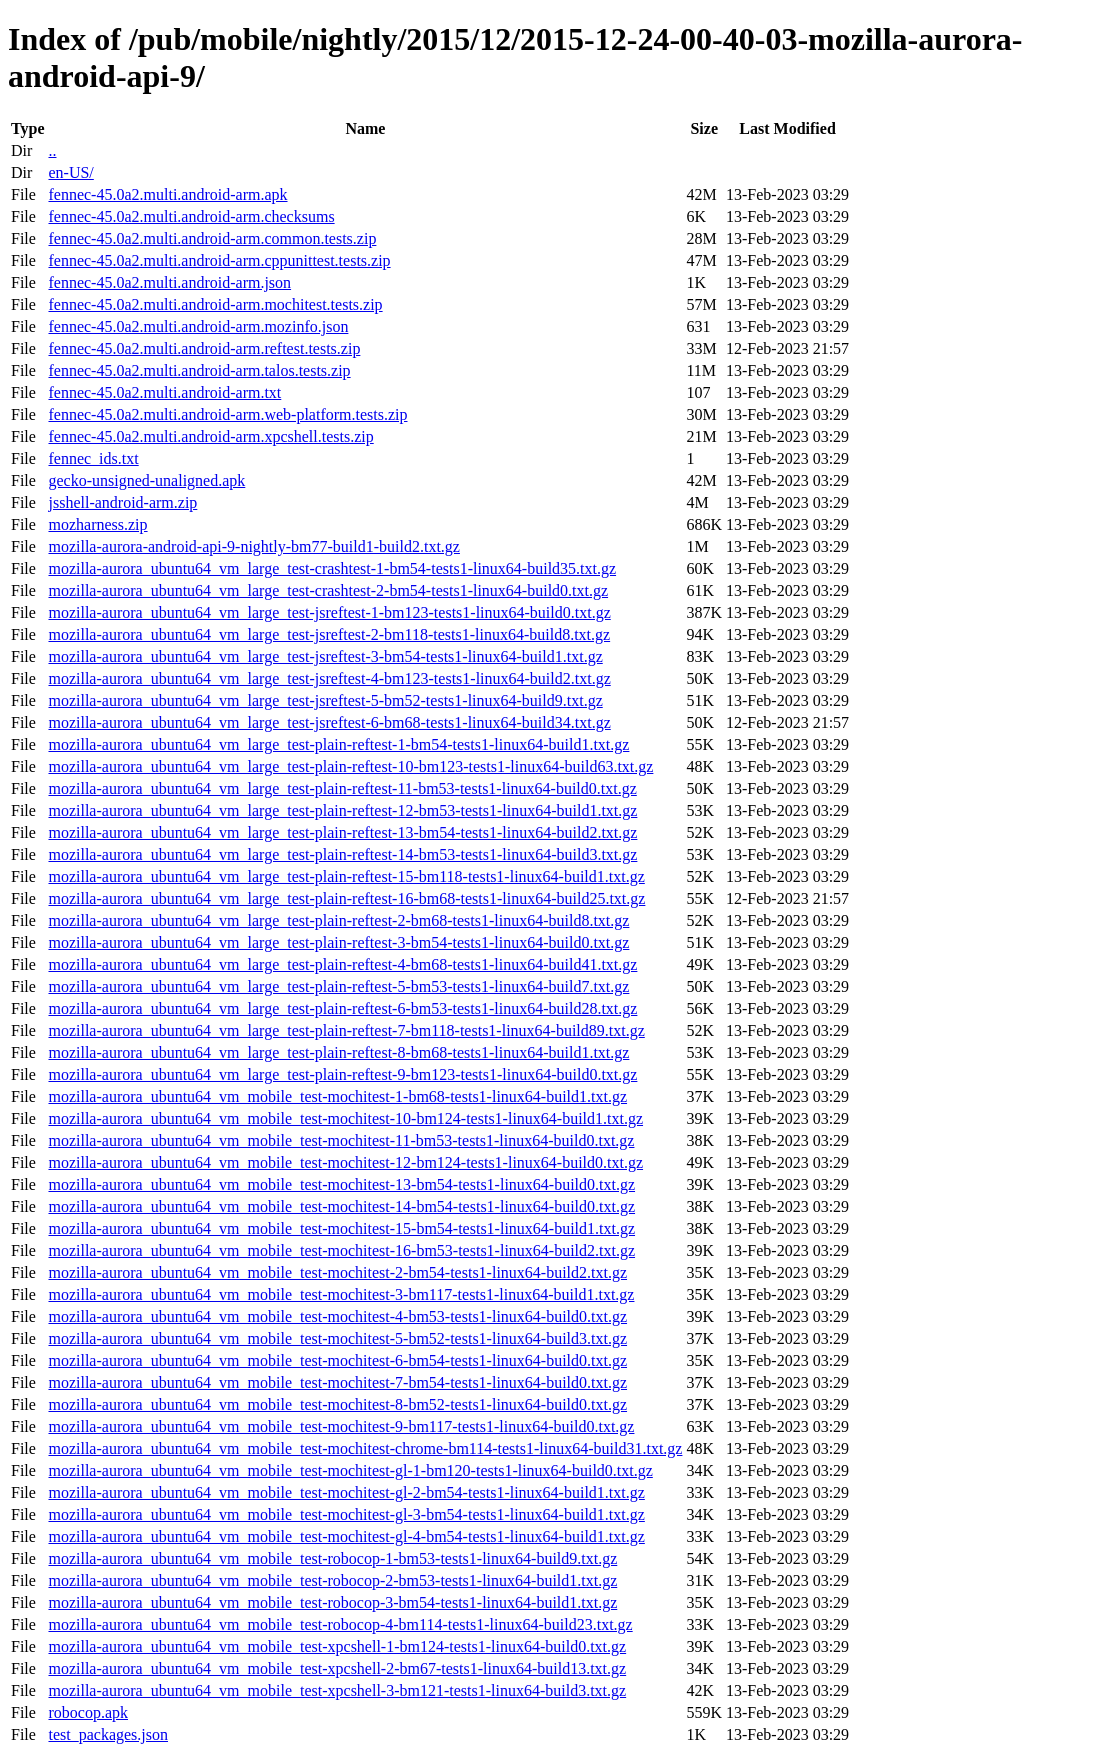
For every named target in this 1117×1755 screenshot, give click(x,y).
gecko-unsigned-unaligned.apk (146, 480)
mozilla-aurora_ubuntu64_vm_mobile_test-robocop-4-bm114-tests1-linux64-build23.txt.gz (340, 1624)
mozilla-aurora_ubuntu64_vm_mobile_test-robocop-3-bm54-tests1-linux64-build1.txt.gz (332, 1602)
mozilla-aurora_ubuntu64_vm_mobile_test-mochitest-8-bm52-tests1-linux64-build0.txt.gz (337, 1404)
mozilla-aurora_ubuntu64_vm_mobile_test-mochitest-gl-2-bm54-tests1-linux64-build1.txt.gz (346, 1492)
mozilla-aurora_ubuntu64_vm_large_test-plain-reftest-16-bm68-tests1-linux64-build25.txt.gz (346, 898)
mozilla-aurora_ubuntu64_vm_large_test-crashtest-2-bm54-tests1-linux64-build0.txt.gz (328, 590)
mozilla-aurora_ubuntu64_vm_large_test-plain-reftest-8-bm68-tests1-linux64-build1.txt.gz (338, 1052)
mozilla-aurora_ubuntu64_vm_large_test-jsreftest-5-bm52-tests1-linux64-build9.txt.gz (325, 700)
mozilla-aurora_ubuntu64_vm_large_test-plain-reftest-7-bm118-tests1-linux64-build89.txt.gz (346, 1030)
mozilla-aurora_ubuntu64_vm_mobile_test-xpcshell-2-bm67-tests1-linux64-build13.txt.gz (337, 1668)
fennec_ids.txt (93, 458)
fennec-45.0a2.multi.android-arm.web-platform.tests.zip (227, 414)
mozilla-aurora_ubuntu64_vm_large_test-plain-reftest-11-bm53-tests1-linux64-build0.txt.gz (342, 788)
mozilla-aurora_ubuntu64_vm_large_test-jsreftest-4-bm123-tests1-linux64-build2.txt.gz (329, 678)
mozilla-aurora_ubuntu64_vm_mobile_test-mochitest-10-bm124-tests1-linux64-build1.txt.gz (345, 1118)
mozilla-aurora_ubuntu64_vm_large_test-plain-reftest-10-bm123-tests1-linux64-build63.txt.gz (350, 766)
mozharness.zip (97, 524)
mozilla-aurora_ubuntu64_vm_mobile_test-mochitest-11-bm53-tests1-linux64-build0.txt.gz (341, 1140)
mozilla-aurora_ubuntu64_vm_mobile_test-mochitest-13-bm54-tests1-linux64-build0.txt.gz (341, 1184)
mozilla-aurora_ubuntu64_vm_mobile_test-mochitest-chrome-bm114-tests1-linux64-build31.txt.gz (365, 1448)
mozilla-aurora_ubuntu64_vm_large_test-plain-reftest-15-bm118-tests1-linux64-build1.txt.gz (346, 876)
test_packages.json (108, 1734)
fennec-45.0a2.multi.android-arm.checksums (191, 216)
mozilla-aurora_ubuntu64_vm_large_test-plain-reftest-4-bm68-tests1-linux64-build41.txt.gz (342, 964)
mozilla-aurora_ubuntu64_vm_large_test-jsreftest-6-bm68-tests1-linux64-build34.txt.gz (329, 722)
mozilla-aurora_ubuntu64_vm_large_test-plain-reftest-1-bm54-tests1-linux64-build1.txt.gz (338, 744)
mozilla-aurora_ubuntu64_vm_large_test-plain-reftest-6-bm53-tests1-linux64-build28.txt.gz (342, 1008)
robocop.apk (88, 1712)
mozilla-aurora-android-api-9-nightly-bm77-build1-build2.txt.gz (253, 546)
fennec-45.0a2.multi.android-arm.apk (167, 194)
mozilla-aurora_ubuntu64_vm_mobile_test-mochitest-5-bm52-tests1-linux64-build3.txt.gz (337, 1338)
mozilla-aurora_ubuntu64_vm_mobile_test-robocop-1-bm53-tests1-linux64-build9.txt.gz (332, 1558)
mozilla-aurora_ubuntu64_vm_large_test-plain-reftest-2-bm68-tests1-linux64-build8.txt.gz (338, 920)
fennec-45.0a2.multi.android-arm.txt (164, 392)
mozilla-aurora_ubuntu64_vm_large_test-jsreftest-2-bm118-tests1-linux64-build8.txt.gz (329, 634)
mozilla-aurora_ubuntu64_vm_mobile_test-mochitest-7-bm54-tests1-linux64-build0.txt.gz (337, 1382)
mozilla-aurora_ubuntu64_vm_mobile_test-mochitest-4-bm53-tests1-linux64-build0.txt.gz (337, 1316)
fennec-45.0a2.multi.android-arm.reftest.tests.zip (204, 348)
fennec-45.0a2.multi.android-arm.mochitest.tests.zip (215, 304)
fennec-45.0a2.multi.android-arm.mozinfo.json (198, 326)
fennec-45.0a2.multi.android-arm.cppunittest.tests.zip (219, 260)
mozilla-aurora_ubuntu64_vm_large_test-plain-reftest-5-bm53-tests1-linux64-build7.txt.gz (338, 986)
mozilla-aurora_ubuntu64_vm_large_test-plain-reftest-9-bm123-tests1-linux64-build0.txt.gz (342, 1074)
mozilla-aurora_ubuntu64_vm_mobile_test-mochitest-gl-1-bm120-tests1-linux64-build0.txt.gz (350, 1470)
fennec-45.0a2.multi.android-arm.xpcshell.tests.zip (210, 436)
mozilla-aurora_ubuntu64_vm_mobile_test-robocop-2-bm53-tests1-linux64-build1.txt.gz (332, 1580)
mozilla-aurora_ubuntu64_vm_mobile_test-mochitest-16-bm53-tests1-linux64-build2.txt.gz (341, 1250)
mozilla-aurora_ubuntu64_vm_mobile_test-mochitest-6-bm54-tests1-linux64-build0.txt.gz (337, 1360)
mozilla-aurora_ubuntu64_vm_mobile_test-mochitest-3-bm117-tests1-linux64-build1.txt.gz (341, 1294)
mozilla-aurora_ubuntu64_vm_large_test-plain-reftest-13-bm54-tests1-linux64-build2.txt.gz (342, 832)
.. (52, 150)
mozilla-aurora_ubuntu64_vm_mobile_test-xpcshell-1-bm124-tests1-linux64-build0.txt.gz (337, 1646)
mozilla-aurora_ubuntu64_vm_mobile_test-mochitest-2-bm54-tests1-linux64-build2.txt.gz (337, 1272)
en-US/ (70, 172)
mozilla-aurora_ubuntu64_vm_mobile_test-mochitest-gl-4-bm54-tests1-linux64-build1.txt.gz (346, 1536)
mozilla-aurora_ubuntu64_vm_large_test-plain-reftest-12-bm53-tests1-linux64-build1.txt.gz (342, 810)
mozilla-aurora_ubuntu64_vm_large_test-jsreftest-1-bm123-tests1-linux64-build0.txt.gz (329, 612)
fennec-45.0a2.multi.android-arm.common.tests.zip (212, 238)
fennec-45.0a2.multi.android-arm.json (169, 282)
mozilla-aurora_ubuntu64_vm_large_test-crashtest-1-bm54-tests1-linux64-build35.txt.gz (332, 568)
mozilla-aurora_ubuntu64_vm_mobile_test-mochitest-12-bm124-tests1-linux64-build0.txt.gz (345, 1162)
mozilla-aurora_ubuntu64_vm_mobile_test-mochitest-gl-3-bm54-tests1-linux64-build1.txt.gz (346, 1514)
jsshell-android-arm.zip (122, 502)
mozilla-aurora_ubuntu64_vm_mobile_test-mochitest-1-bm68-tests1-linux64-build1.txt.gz (337, 1096)
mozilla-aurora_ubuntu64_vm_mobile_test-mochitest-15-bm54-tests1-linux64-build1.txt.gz (341, 1228)
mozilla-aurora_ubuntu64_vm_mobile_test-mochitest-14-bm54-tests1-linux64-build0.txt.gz (341, 1206)
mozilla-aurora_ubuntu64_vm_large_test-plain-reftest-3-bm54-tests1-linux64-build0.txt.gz (338, 942)
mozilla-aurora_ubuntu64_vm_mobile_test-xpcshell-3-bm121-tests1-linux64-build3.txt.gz (337, 1690)
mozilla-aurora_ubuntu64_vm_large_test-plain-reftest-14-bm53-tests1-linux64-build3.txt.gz (342, 854)
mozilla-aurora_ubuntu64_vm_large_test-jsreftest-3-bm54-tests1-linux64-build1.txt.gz (325, 656)
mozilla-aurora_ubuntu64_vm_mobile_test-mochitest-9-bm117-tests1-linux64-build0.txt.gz (341, 1426)
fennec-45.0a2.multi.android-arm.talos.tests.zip (199, 370)
